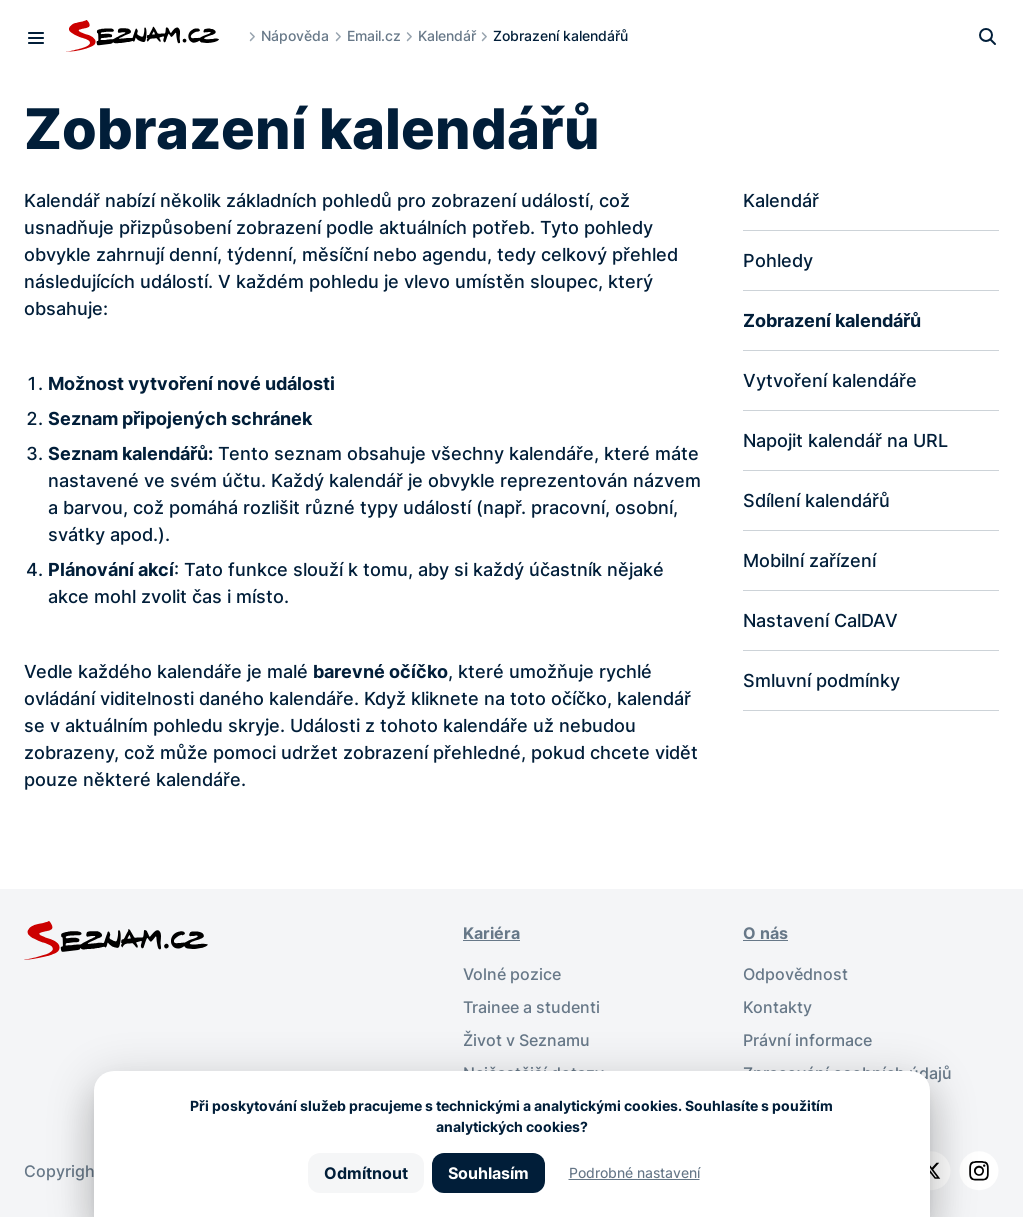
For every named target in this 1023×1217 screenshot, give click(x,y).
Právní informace (807, 1037)
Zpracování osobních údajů (847, 1069)
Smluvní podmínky (821, 680)
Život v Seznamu (526, 1037)
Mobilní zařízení (809, 560)
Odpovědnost (795, 973)
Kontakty (777, 1005)
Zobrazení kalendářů (832, 320)
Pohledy (778, 260)
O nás (765, 933)
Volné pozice (512, 973)
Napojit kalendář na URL (845, 440)
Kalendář (447, 35)
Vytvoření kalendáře (830, 380)
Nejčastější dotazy (533, 1069)
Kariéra (491, 933)
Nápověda (295, 35)
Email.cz (374, 35)
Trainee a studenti (531, 1005)
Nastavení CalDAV (820, 620)
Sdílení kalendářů (816, 500)
